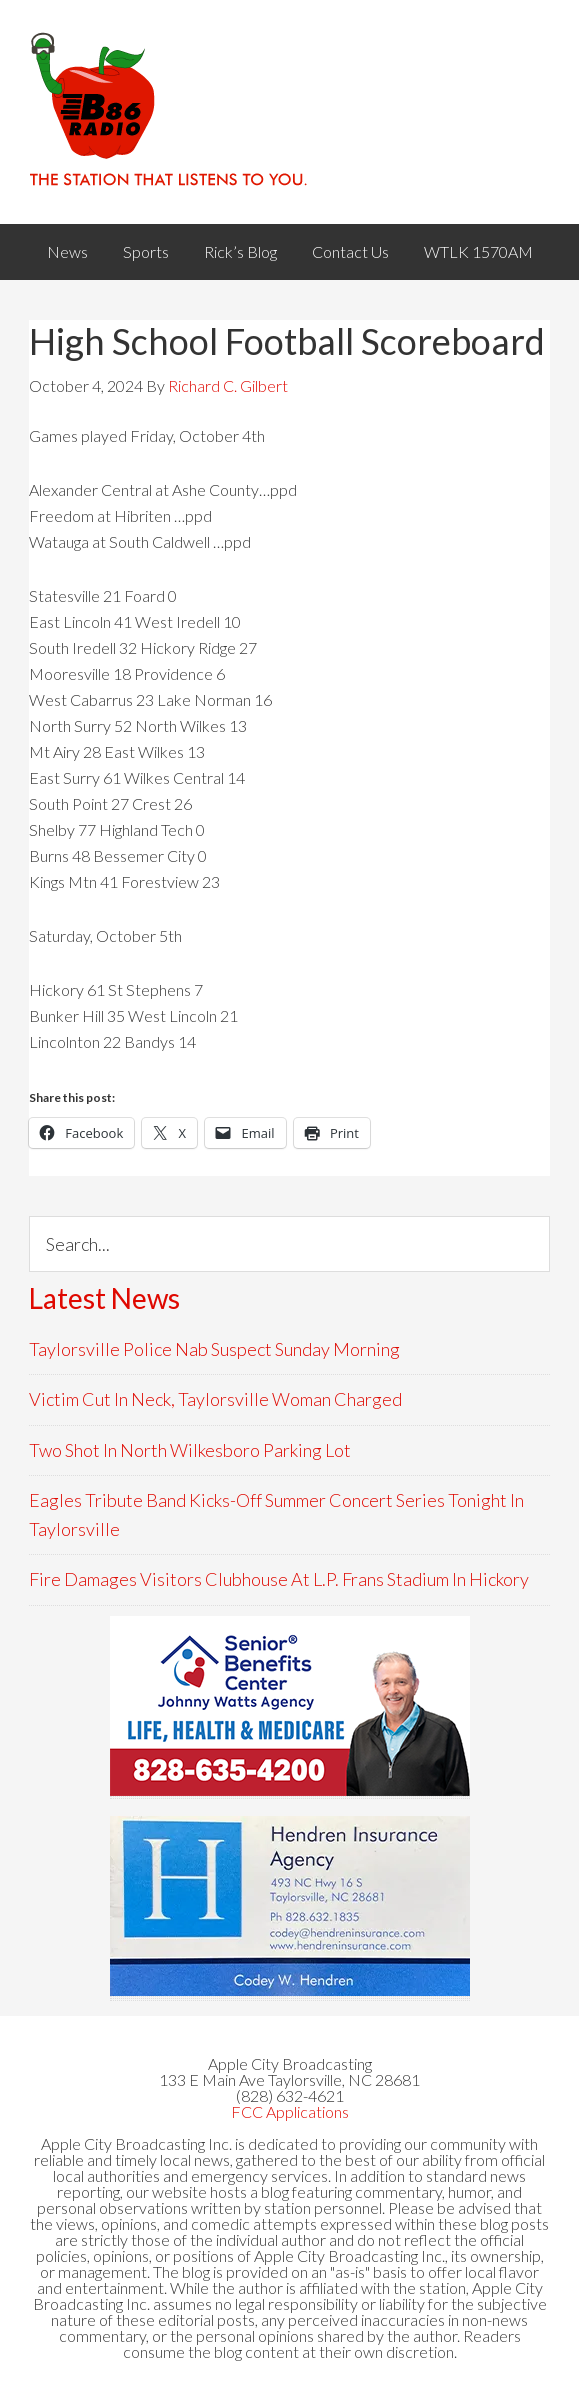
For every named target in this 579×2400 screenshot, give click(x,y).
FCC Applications (290, 2111)
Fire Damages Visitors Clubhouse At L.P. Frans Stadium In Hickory (279, 1579)
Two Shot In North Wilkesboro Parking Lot (190, 1450)
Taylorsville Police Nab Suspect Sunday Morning (214, 1349)
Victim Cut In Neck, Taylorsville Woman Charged (215, 1399)
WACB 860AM (289, 112)
